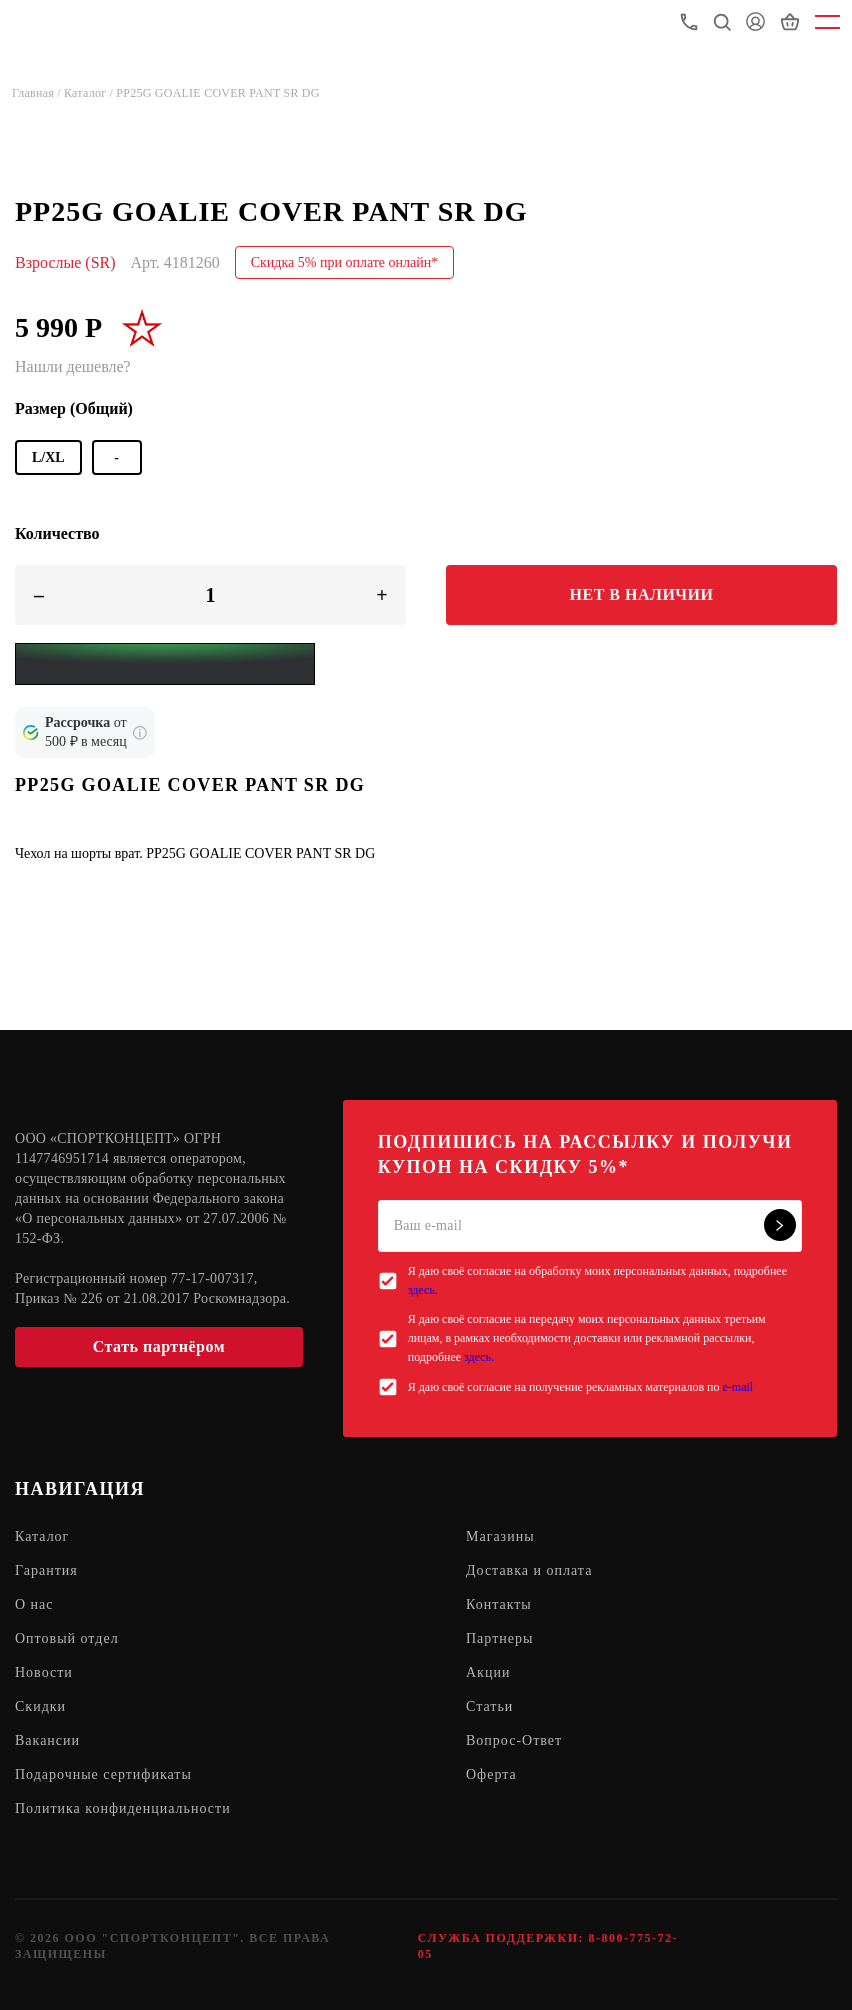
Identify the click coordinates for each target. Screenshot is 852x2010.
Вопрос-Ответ (514, 1740)
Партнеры (499, 1638)
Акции (488, 1672)
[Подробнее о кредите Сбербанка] (140, 733)
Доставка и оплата (529, 1570)
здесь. (423, 1290)
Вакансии (47, 1740)
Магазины (500, 1536)
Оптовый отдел (67, 1638)
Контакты (499, 1604)
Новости (44, 1672)
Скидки (40, 1706)
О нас (34, 1604)
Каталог (42, 1536)
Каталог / (90, 93)
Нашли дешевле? (73, 366)
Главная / (38, 93)
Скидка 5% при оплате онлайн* (345, 262)
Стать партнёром (159, 1346)
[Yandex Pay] (165, 664)
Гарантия (46, 1570)
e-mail (737, 1387)
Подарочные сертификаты (103, 1774)
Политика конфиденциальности (123, 1808)
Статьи (489, 1706)
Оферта (491, 1774)
